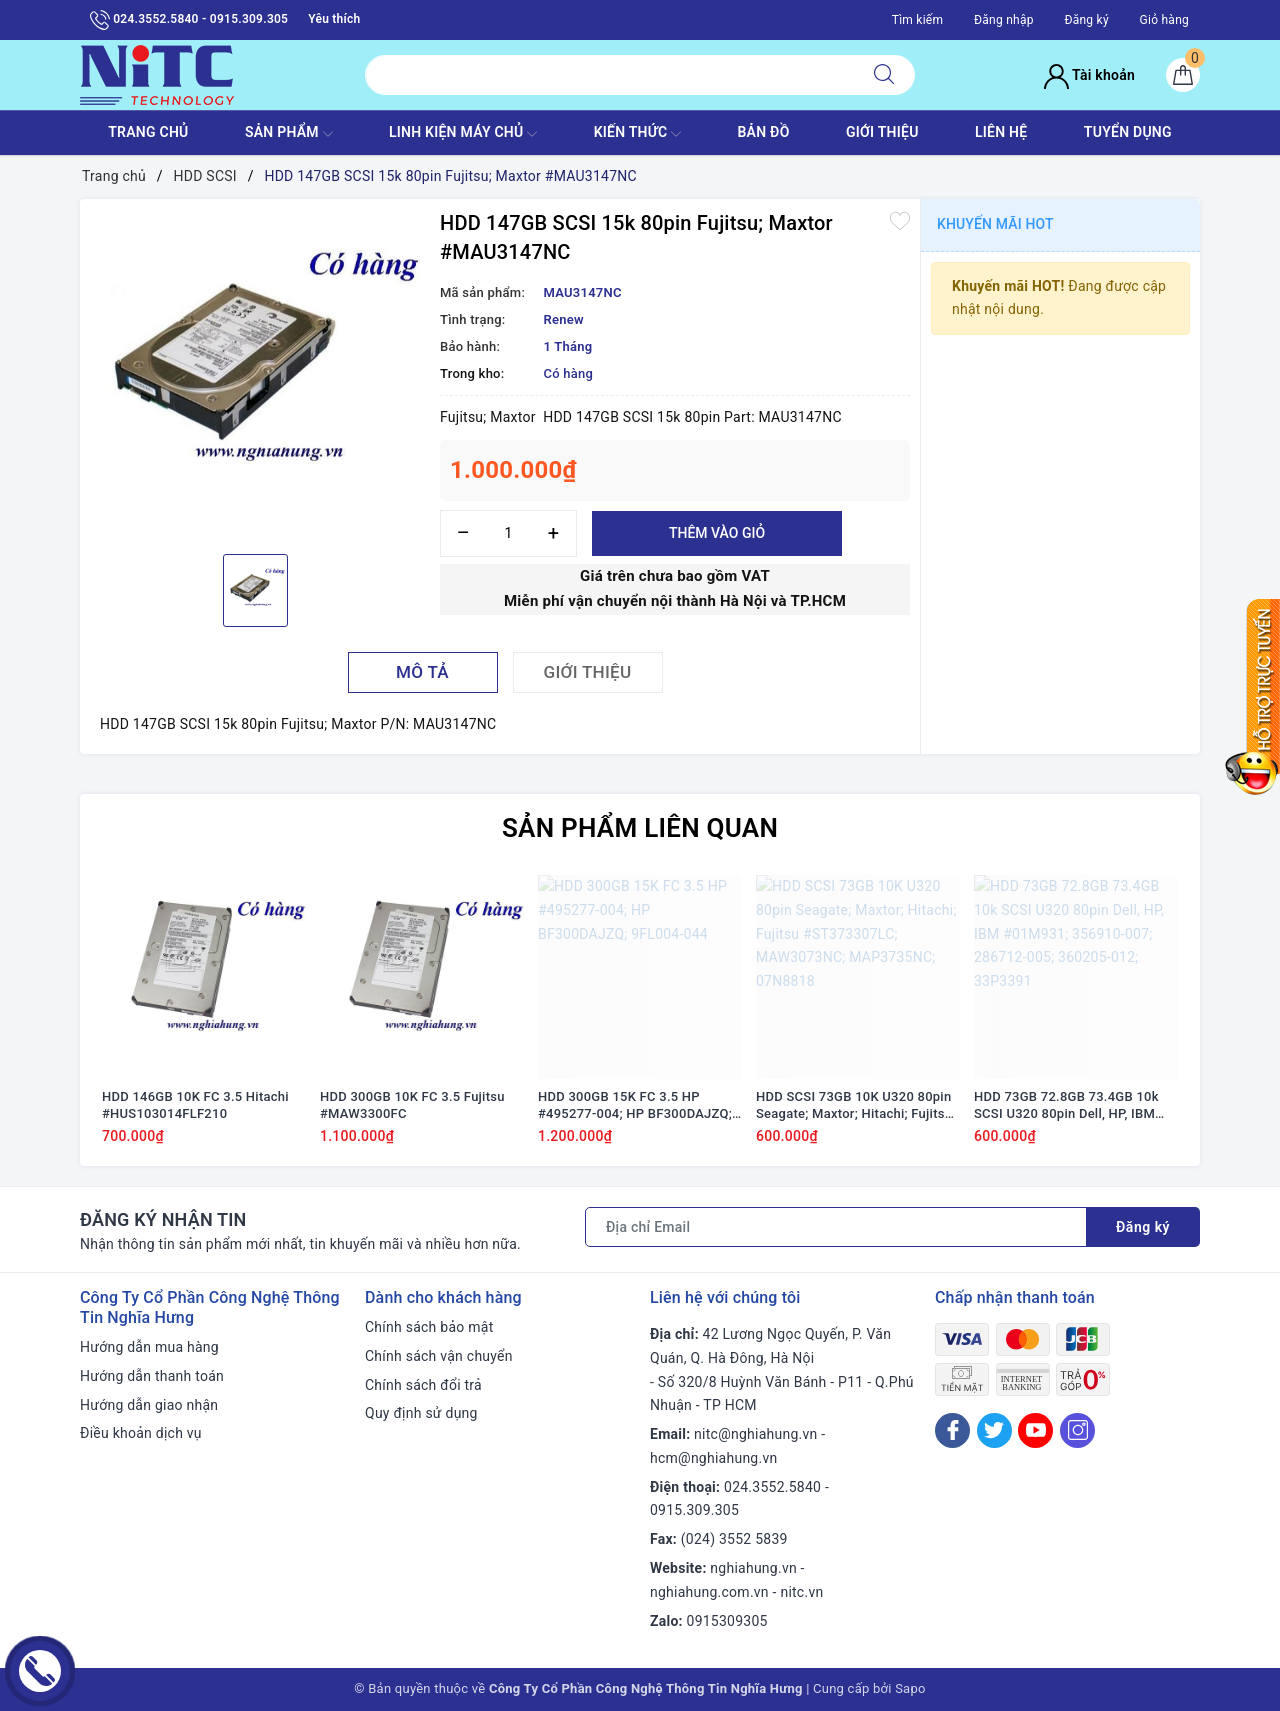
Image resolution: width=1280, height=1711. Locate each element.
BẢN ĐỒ (763, 132)
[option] (255, 374)
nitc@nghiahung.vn (755, 1434)
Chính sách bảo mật (429, 1327)
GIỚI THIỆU (882, 132)
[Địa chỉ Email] (836, 1227)
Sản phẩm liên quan (640, 828)
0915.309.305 (694, 1510)
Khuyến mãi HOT (995, 224)
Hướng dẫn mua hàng (149, 1347)
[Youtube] (1035, 1430)
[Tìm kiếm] (884, 75)
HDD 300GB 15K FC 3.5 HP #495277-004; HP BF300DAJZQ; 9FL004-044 (635, 1106)
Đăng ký (1086, 20)
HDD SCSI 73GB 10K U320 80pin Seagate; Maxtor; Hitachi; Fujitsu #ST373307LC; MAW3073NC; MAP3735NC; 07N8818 (854, 1106)
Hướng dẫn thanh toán (152, 1376)
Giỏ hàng (1164, 20)
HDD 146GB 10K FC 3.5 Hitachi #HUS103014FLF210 (195, 1105)
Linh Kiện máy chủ (463, 134)
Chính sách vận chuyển (439, 1356)
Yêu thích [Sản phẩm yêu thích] (334, 19)
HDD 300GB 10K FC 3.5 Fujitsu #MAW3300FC (412, 1105)
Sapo (910, 1688)
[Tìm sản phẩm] (609, 75)
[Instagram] (1077, 1430)
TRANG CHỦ (148, 132)
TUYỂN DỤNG (1128, 132)
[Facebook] (952, 1430)
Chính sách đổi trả (423, 1385)
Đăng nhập (1004, 20)
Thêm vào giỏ (717, 533)
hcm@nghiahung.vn (713, 1458)
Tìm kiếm (918, 20)
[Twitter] (994, 1430)
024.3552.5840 (772, 1487)
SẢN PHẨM (289, 134)
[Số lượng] (508, 533)
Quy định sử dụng (421, 1413)
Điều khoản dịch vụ (141, 1433)
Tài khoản (1089, 75)
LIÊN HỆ (1001, 132)
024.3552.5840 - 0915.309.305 (189, 20)
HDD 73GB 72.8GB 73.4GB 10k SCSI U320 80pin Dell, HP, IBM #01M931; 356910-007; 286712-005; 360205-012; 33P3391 (1072, 1106)
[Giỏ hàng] (1183, 75)
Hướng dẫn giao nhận (149, 1405)
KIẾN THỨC (637, 134)
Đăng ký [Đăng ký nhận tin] (1143, 1227)
